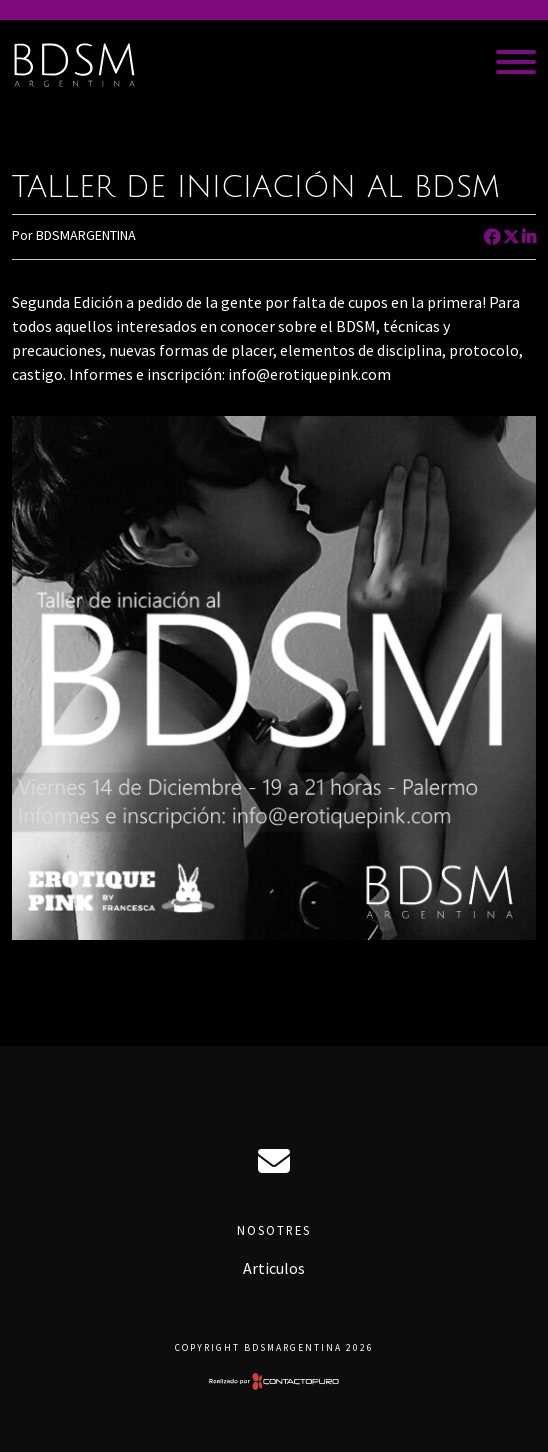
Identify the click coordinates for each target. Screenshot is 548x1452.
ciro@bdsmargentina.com (274, 1161)
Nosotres (274, 1230)
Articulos (274, 1268)
